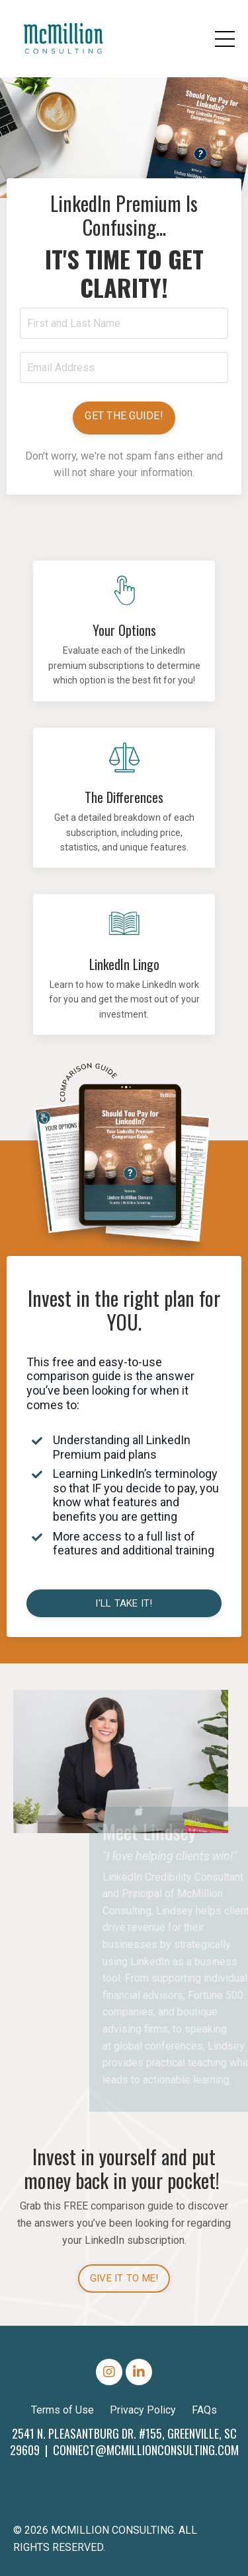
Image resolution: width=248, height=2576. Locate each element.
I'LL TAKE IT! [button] (123, 1603)
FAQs (204, 2410)
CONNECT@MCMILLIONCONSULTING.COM (146, 2449)
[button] (124, 418)
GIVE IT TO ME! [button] (124, 2278)
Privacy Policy (143, 2410)
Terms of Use (62, 2410)
